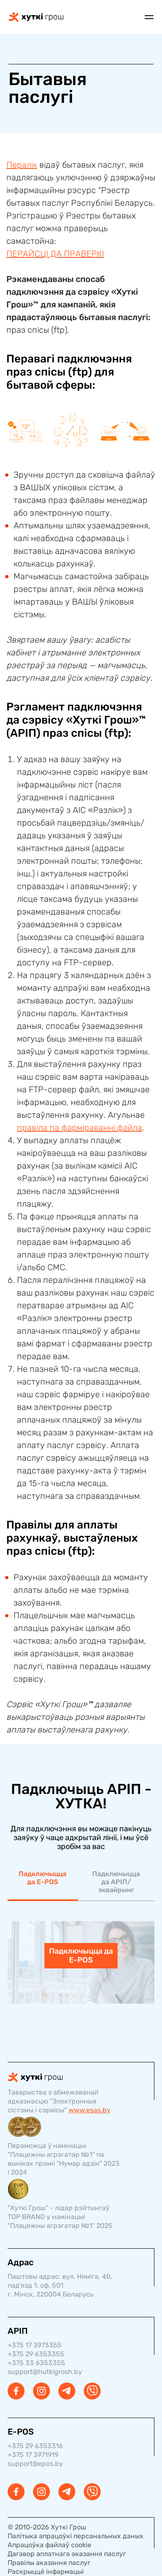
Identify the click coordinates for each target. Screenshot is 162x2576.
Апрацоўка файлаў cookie (49, 2545)
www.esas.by (89, 2110)
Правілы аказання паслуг (49, 2563)
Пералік (21, 165)
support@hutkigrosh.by (45, 2372)
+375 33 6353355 (36, 2363)
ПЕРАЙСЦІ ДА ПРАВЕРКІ (55, 254)
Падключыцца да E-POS (42, 1878)
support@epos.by (35, 2464)
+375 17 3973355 (35, 2345)
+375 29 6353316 (35, 2446)
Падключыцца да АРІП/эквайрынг (116, 1882)
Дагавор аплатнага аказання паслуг (67, 2554)
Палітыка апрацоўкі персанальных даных (75, 2536)
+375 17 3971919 (33, 2455)
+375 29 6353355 (36, 2354)
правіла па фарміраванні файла (79, 1127)
